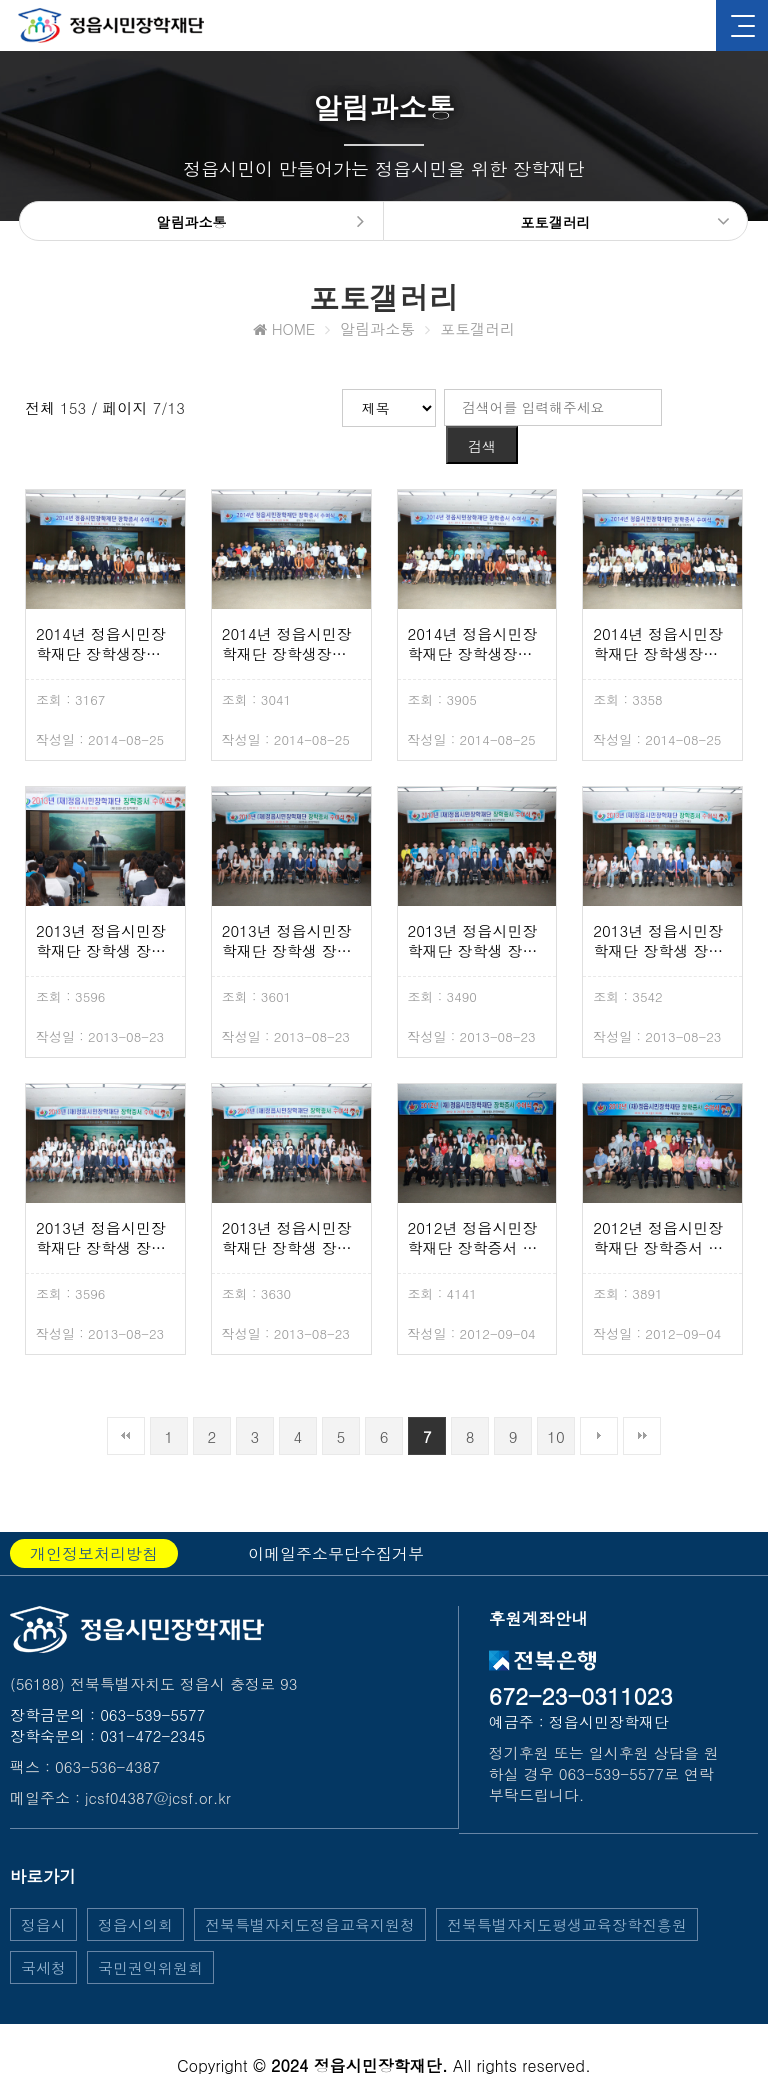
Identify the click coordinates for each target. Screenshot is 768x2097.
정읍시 (43, 1894)
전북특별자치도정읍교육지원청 (310, 1894)
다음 (599, 1406)
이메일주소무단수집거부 (336, 1523)
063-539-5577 (152, 1684)
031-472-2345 (152, 1705)
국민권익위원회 (150, 1937)
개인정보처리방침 (94, 1523)
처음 (126, 1406)
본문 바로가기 (0, 0)
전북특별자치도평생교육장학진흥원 (567, 1894)
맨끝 (642, 1406)
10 (556, 1406)
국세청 (43, 1937)
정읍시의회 (135, 1894)
